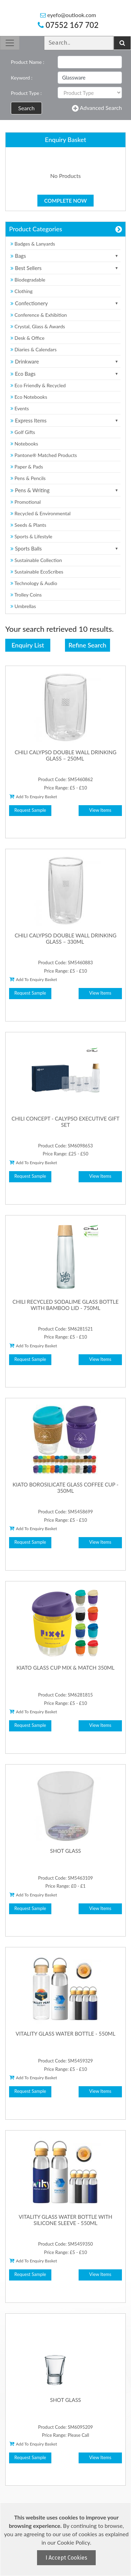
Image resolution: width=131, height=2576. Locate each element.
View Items (100, 810)
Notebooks (24, 444)
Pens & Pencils (28, 478)
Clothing (21, 291)
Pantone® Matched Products (43, 455)
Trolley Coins (26, 595)
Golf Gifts (22, 432)
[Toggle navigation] (10, 43)
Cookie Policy (73, 2542)
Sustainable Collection (36, 560)
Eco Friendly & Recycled (38, 385)
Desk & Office (27, 338)
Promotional (25, 502)
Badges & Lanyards (32, 244)
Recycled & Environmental (40, 513)
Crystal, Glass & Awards (37, 326)
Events (19, 408)
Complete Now (65, 200)
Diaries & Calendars (33, 349)
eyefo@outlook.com (68, 15)
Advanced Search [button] (97, 108)
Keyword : (21, 78)
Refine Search (87, 645)
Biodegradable (27, 280)
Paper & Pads (26, 467)
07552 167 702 (68, 25)
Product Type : (26, 93)
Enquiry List (28, 645)
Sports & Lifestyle (31, 536)
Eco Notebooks (28, 397)
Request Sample (30, 810)
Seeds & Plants (28, 525)
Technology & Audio (33, 583)
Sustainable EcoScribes (36, 572)
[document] (66, 2539)
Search (26, 108)
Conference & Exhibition (38, 315)
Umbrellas (23, 606)
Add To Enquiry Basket (33, 796)
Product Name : (27, 62)
